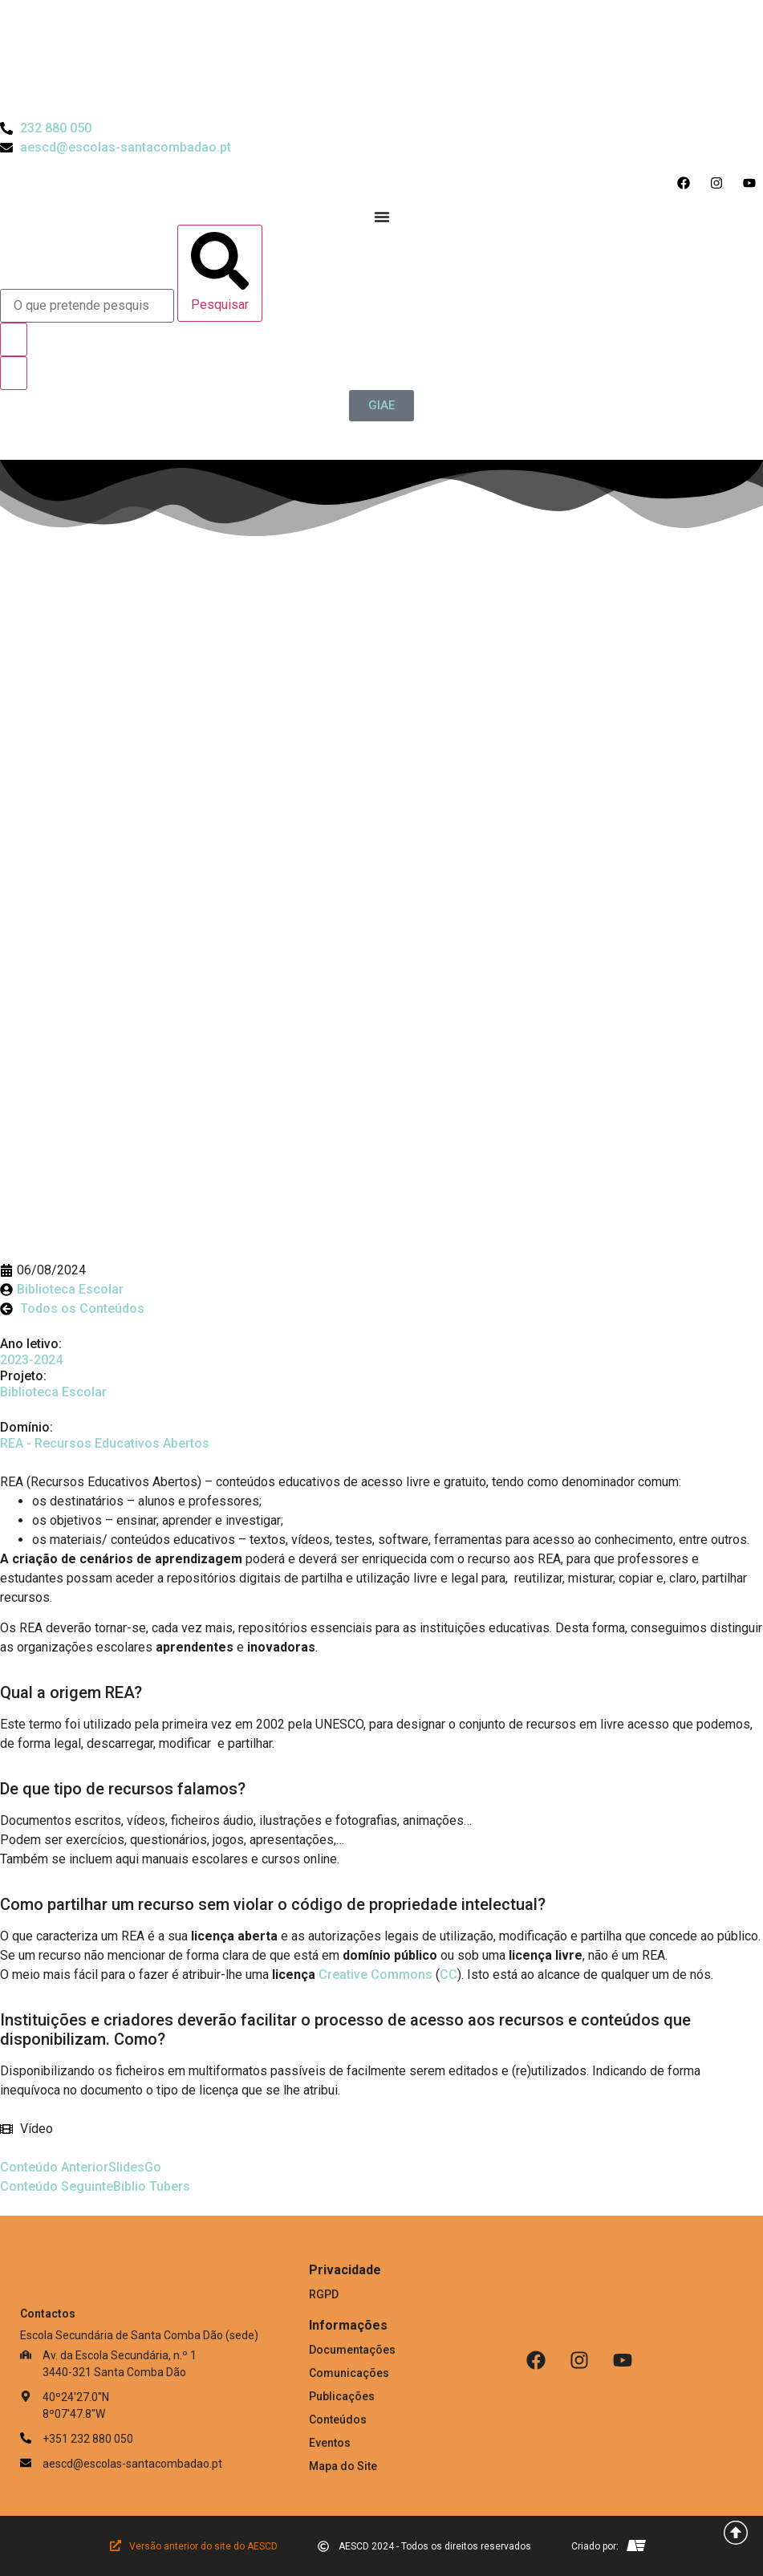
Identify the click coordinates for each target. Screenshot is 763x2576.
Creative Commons (375, 1974)
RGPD (324, 2294)
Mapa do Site (343, 2466)
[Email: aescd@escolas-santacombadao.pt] (164, 2464)
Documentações (352, 2349)
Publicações (342, 2396)
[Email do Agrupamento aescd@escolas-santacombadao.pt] (115, 147)
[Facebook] (536, 2360)
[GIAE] (381, 405)
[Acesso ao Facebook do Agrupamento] (687, 183)
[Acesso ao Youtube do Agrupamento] (753, 183)
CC (448, 1974)
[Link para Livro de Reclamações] (580, 2413)
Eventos (330, 2442)
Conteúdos (338, 2419)
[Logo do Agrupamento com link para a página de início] (382, 59)
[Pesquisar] (219, 273)
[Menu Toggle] (382, 217)
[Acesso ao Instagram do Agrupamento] (720, 183)
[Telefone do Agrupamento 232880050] (45, 128)
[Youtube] (622, 2360)
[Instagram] (579, 2360)
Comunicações (349, 2373)
